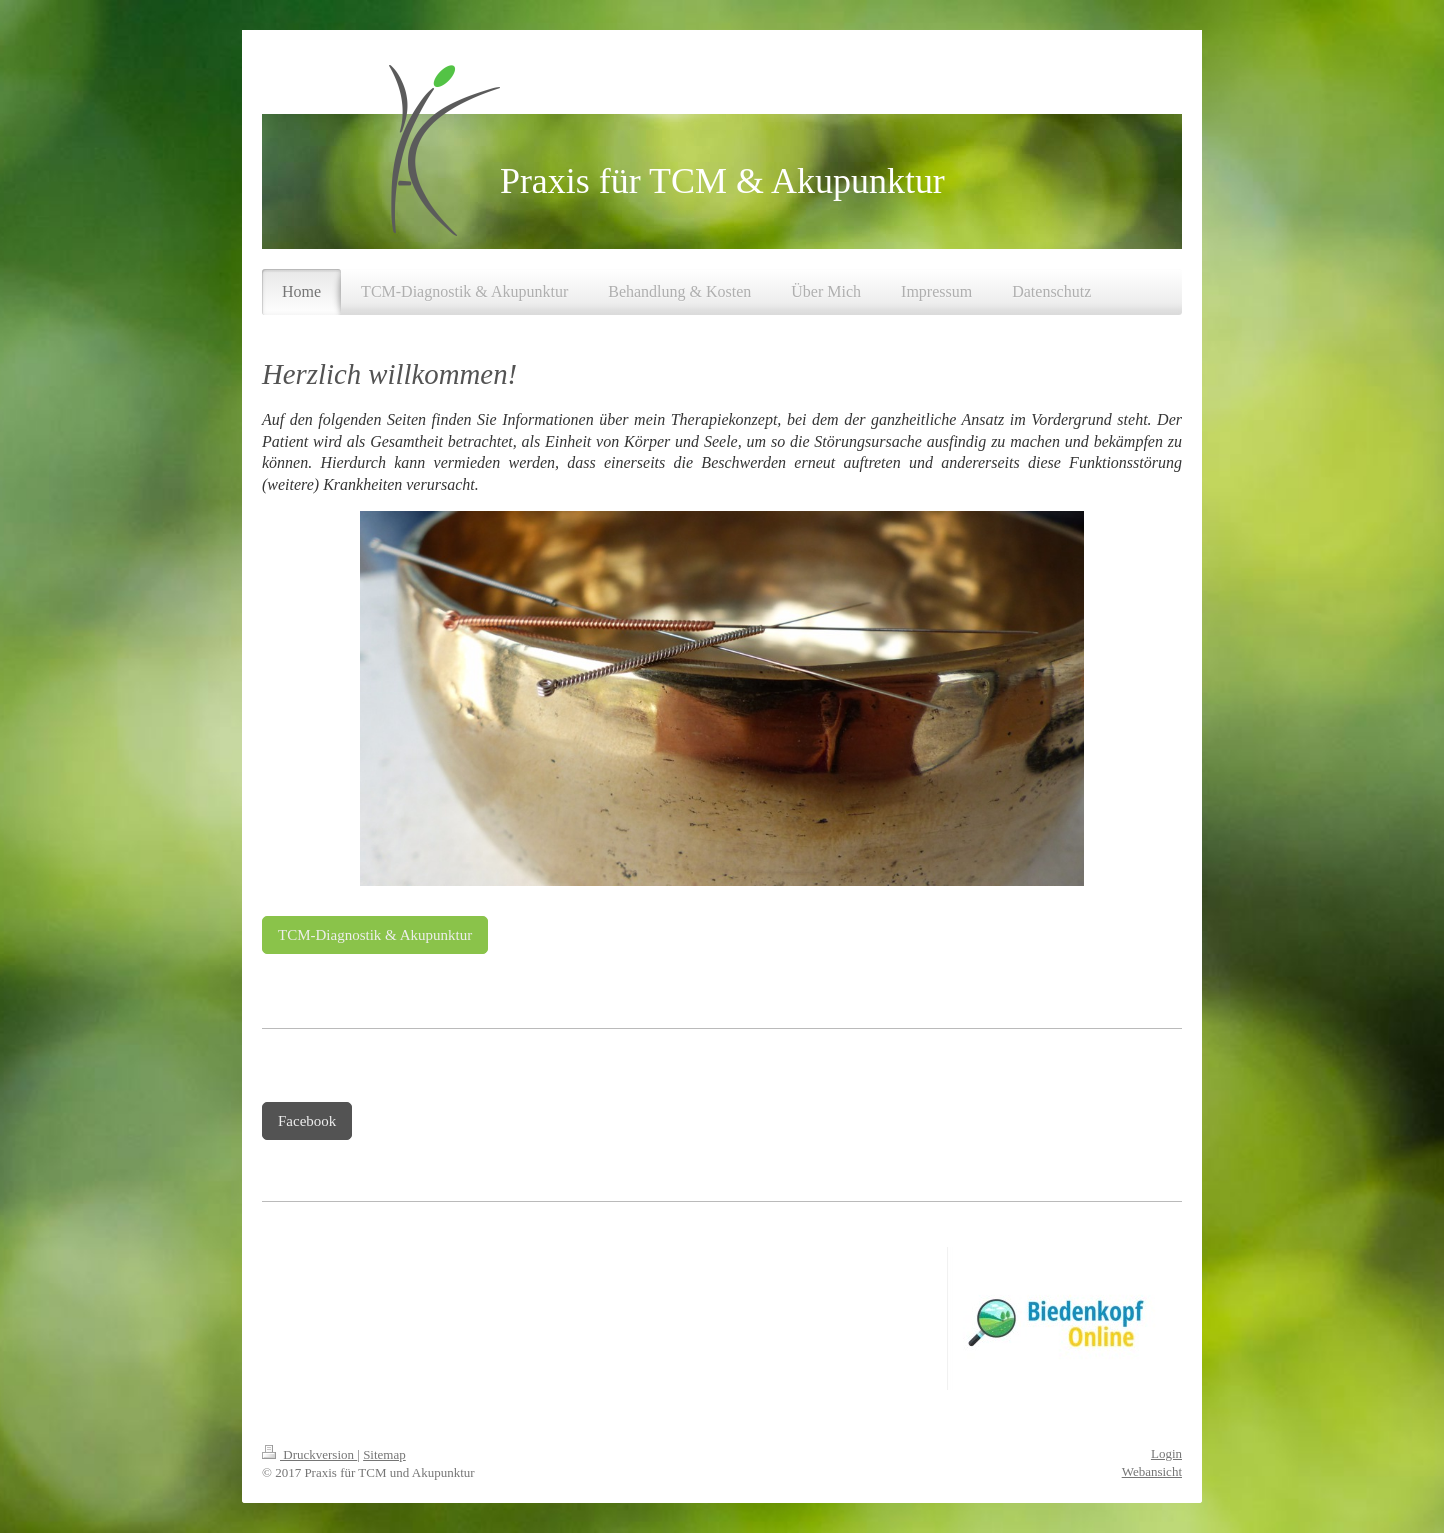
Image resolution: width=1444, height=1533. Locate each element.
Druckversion (309, 1454)
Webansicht (1152, 1471)
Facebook (307, 1121)
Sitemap (384, 1454)
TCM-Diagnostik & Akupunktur (375, 935)
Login (1166, 1453)
